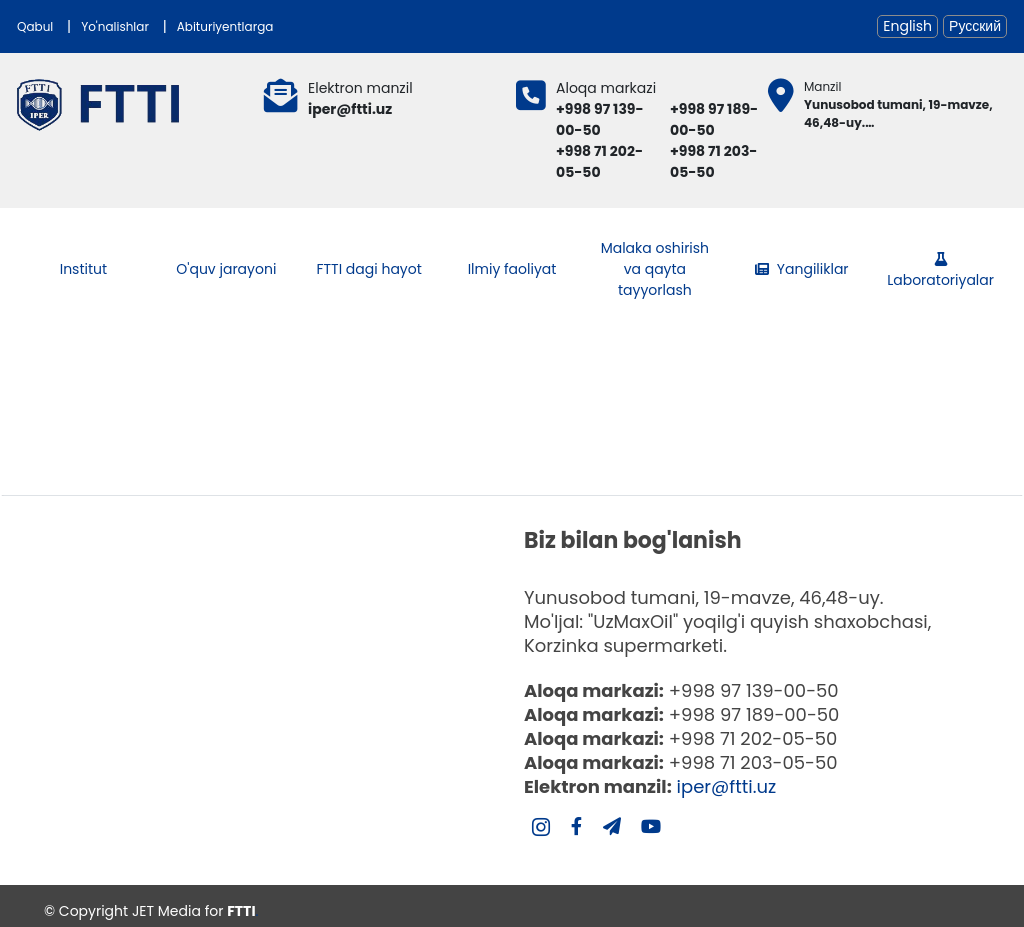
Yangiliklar (802, 269)
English (907, 26)
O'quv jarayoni (226, 269)
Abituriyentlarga (225, 26)
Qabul (35, 26)
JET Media (166, 911)
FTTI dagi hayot (368, 269)
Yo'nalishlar (115, 26)
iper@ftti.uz (727, 786)
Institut (83, 269)
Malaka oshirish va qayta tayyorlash (655, 269)
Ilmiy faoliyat (512, 269)
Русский (975, 26)
